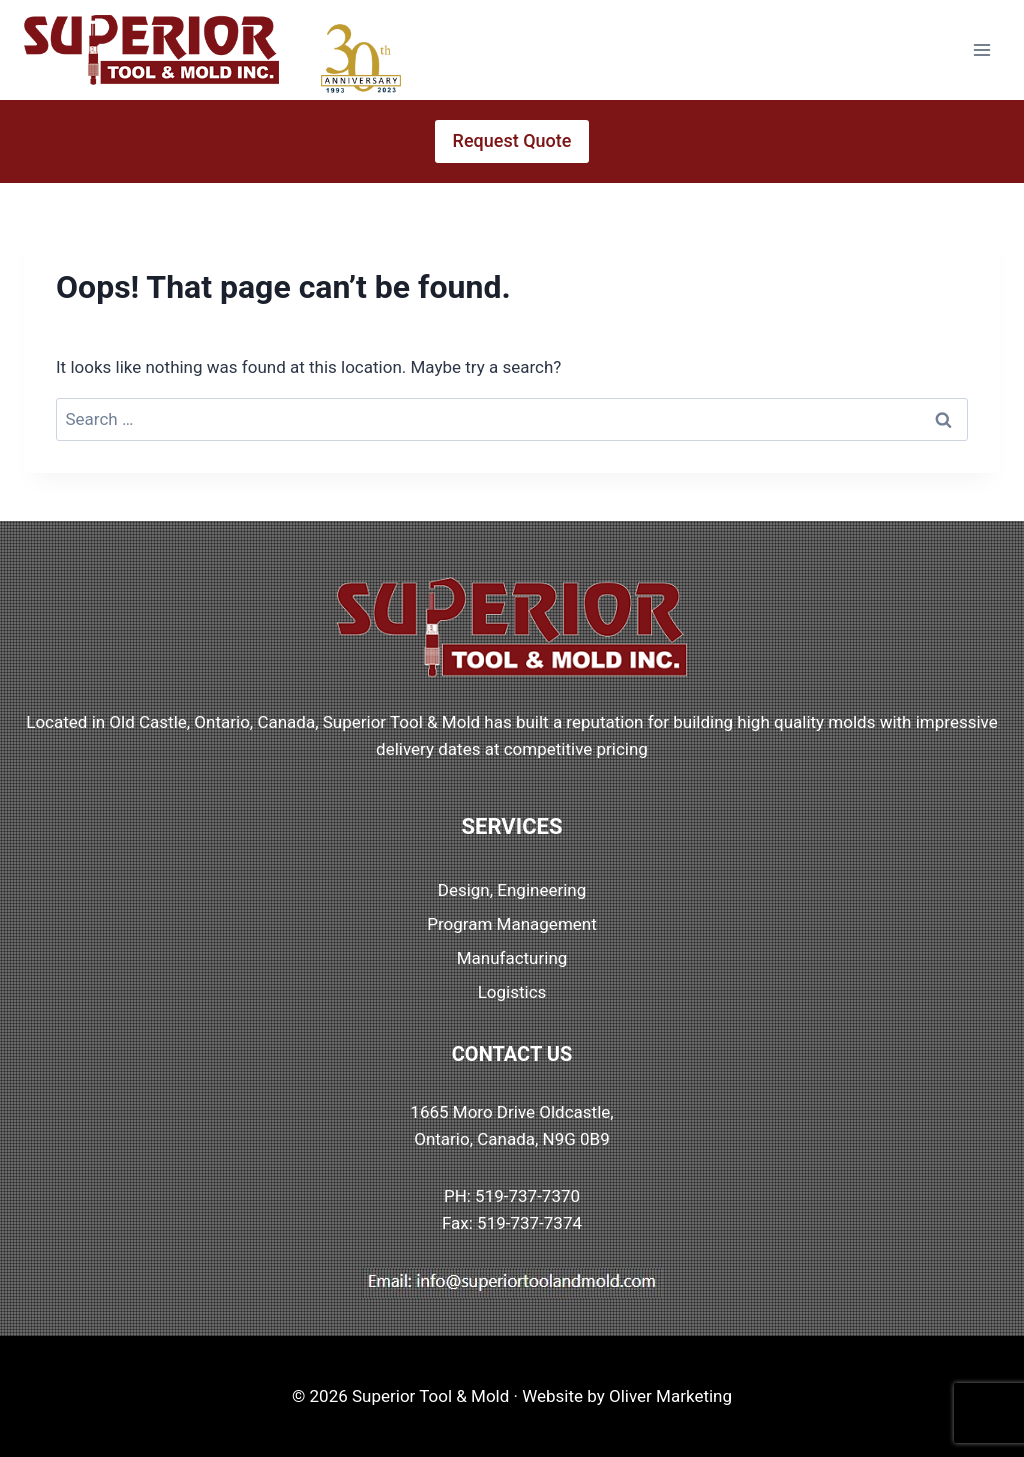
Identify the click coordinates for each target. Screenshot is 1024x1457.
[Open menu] (981, 49)
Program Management (512, 924)
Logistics (512, 992)
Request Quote (512, 140)
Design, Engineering (512, 890)
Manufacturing (512, 958)
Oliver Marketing (670, 1396)
